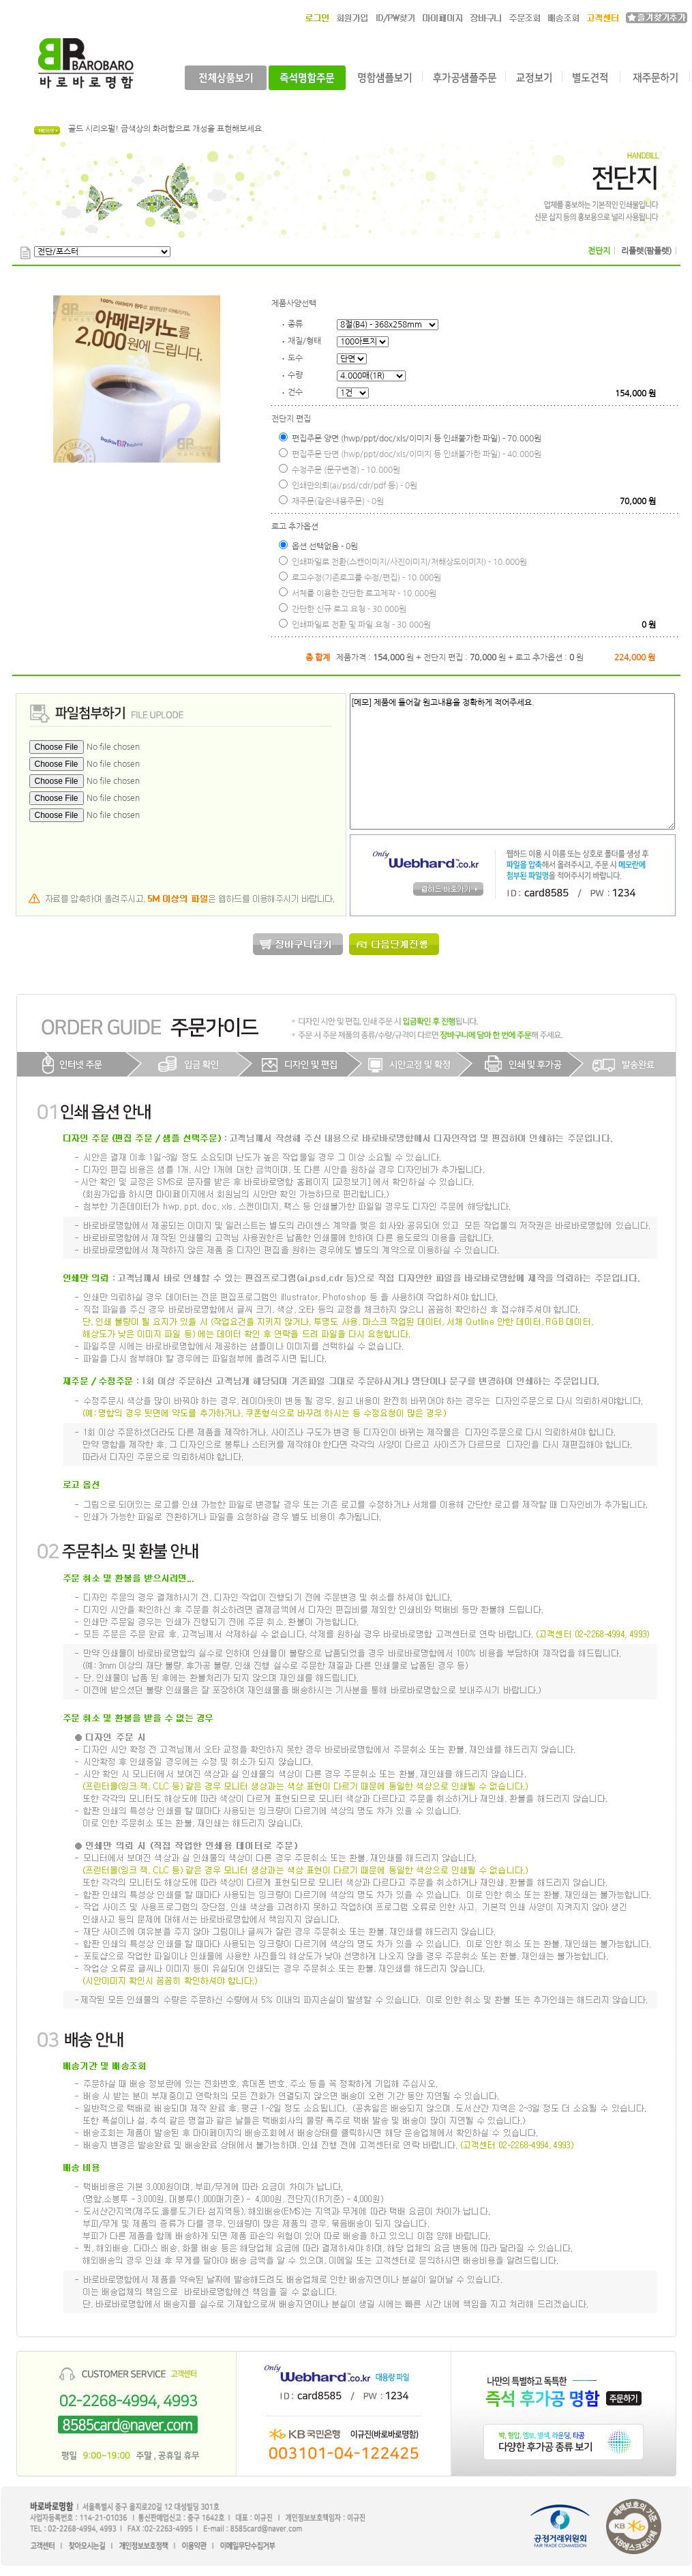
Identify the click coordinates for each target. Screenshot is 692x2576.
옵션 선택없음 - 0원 (318, 545)
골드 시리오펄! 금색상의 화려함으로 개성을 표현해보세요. (166, 129)
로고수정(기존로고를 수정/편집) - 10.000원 (360, 577)
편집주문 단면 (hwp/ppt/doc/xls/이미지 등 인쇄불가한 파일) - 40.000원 (410, 453)
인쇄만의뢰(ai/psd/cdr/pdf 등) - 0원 (348, 485)
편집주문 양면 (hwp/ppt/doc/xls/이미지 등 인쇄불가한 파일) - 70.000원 (410, 438)
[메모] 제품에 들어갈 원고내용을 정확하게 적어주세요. (512, 761)
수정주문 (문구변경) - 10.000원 (339, 469)
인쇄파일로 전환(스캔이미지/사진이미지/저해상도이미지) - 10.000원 (403, 561)
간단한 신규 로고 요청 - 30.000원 (342, 608)
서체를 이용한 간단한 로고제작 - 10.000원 (357, 592)
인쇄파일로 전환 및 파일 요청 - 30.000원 (355, 624)
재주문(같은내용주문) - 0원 (331, 500)
